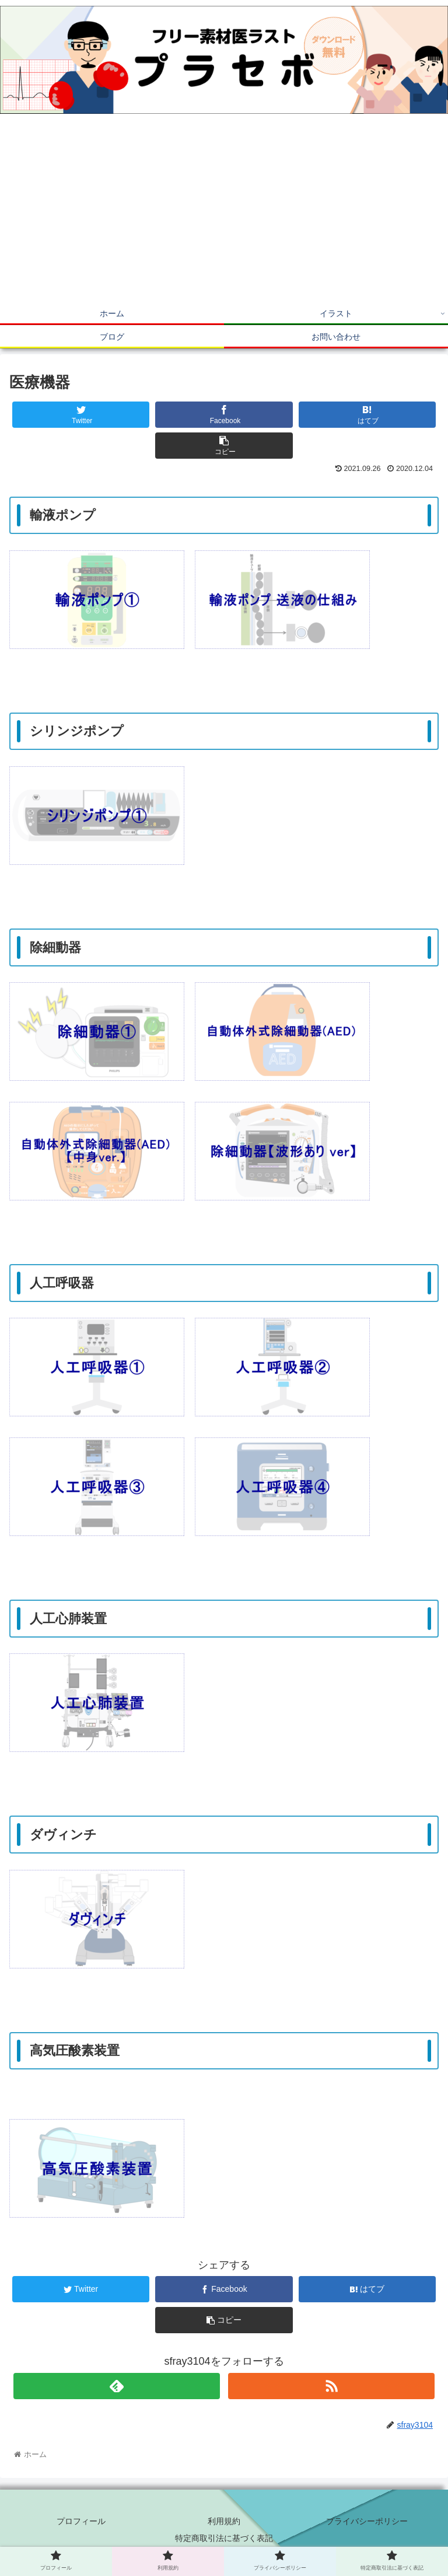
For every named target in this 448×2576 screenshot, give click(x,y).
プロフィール (81, 2521)
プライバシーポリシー (367, 2521)
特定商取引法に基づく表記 (224, 2538)
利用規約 (224, 2521)
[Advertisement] (224, 214)
